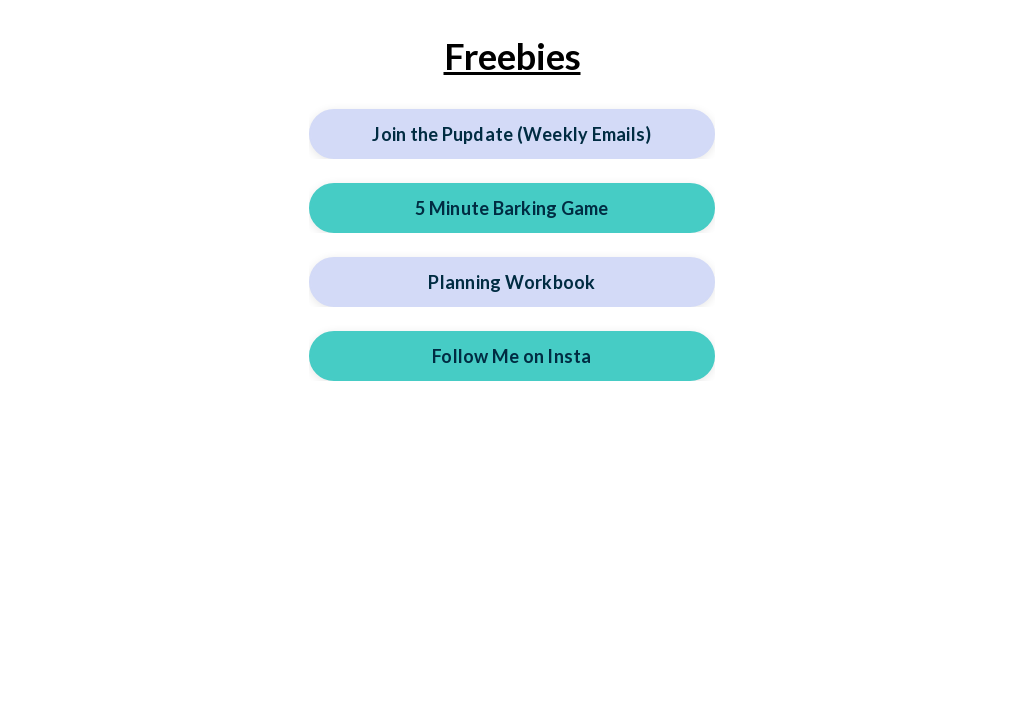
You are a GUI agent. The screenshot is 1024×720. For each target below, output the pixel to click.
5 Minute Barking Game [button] (511, 208)
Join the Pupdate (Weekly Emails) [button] (511, 134)
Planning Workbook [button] (511, 282)
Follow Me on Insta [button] (512, 356)
